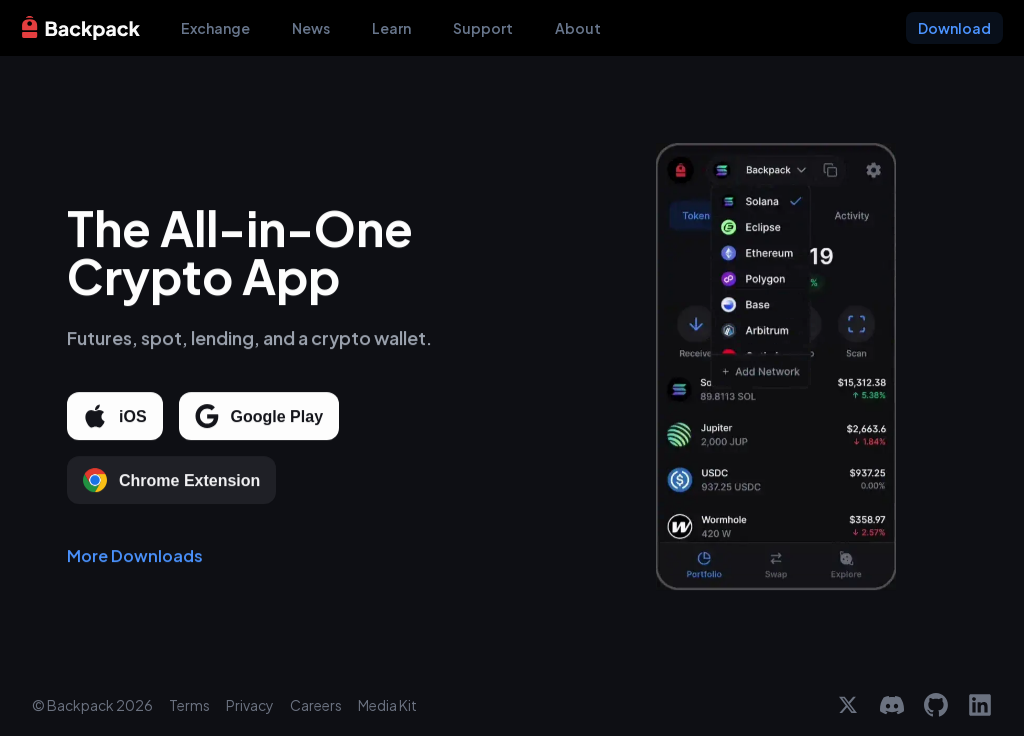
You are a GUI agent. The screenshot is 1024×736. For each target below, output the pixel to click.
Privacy (250, 705)
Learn (391, 28)
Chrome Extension (171, 481)
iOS (115, 417)
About (578, 28)
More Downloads (135, 556)
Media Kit (387, 705)
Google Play (259, 417)
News (311, 28)
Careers (316, 705)
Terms (189, 705)
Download (954, 28)
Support (483, 28)
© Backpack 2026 (92, 705)
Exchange (215, 28)
